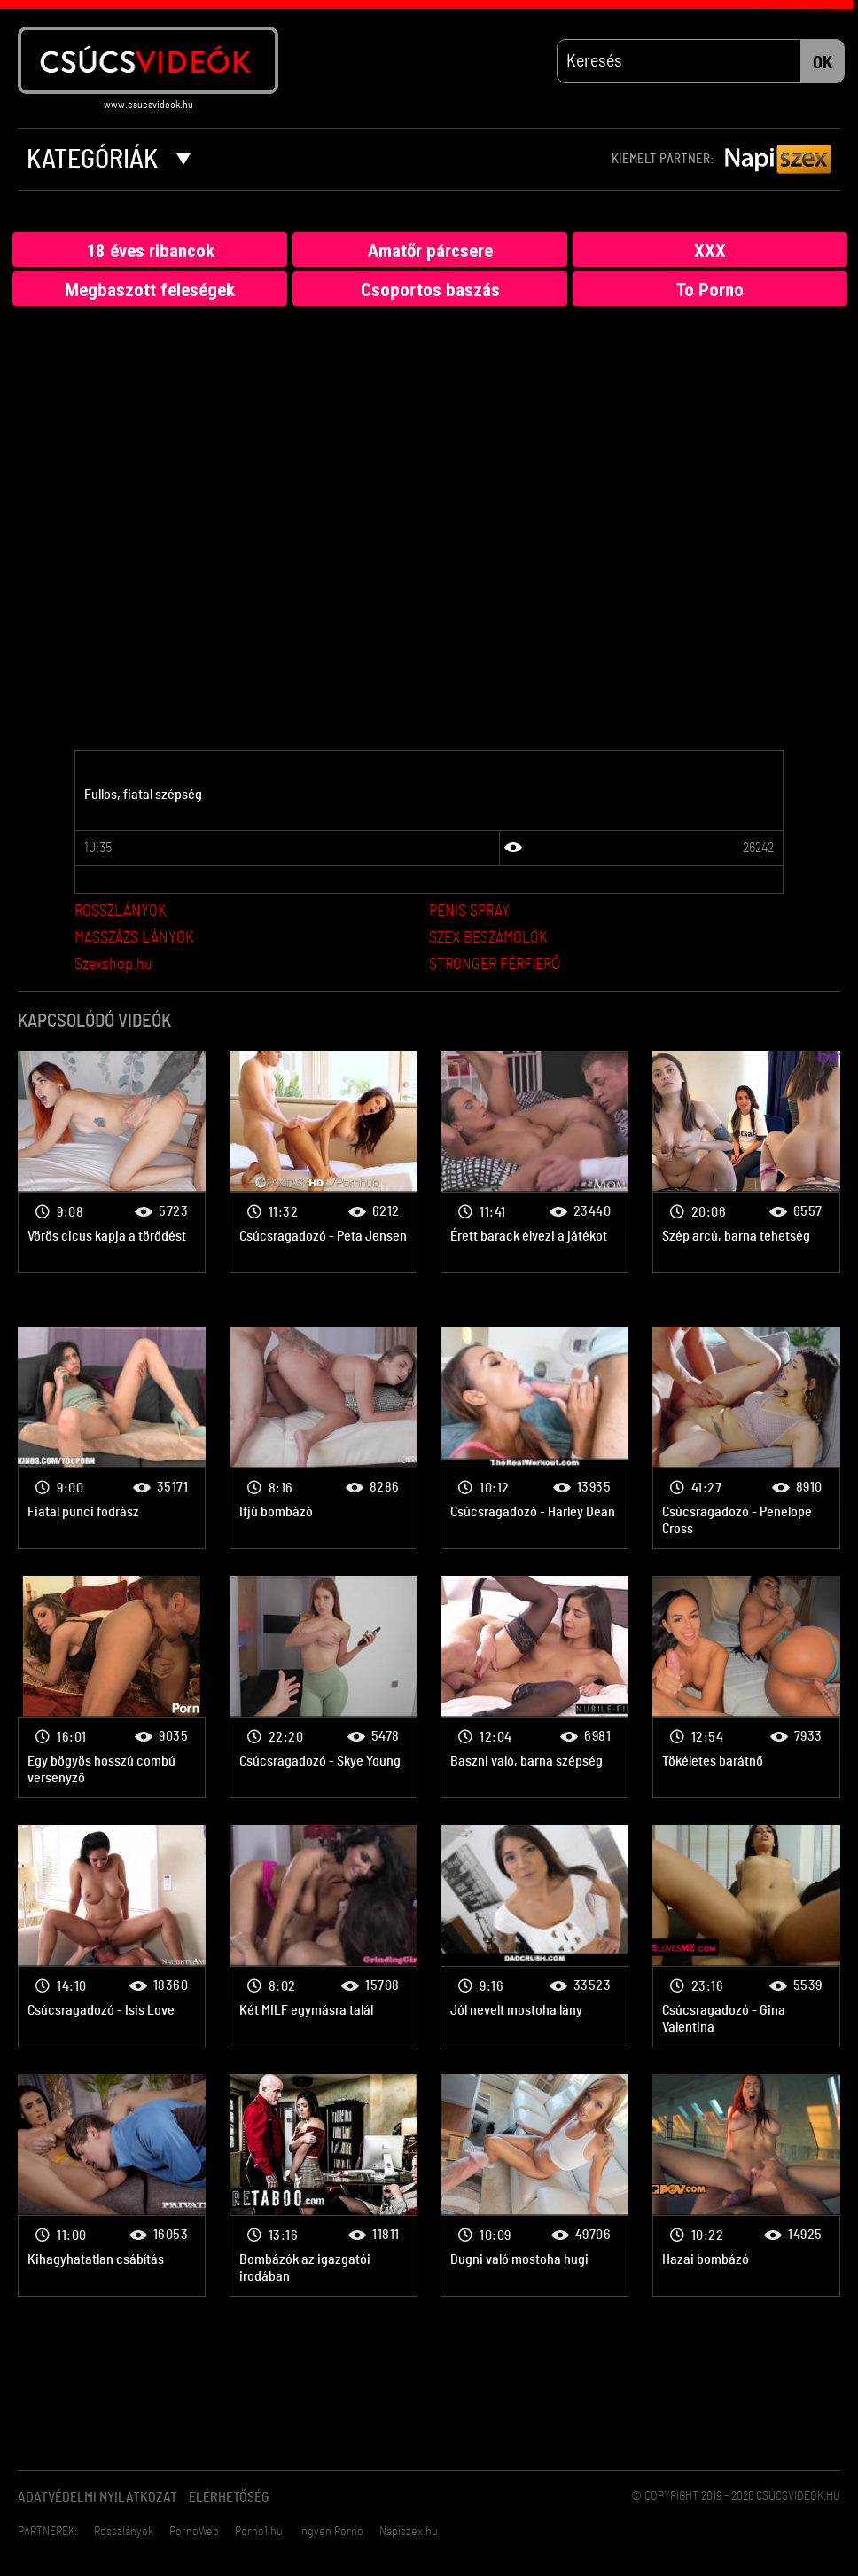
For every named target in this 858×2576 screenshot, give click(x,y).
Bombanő (112, 1162)
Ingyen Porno (331, 2532)
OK (822, 63)
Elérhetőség (229, 2498)
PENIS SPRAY (469, 912)
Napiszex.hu (408, 2532)
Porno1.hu (259, 2532)
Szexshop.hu (113, 966)
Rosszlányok (123, 2532)
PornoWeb (194, 2532)
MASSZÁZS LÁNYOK (133, 939)
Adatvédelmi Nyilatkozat (97, 2498)
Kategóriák (109, 159)
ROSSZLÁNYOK (120, 912)
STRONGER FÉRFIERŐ (494, 966)
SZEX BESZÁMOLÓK (488, 939)
